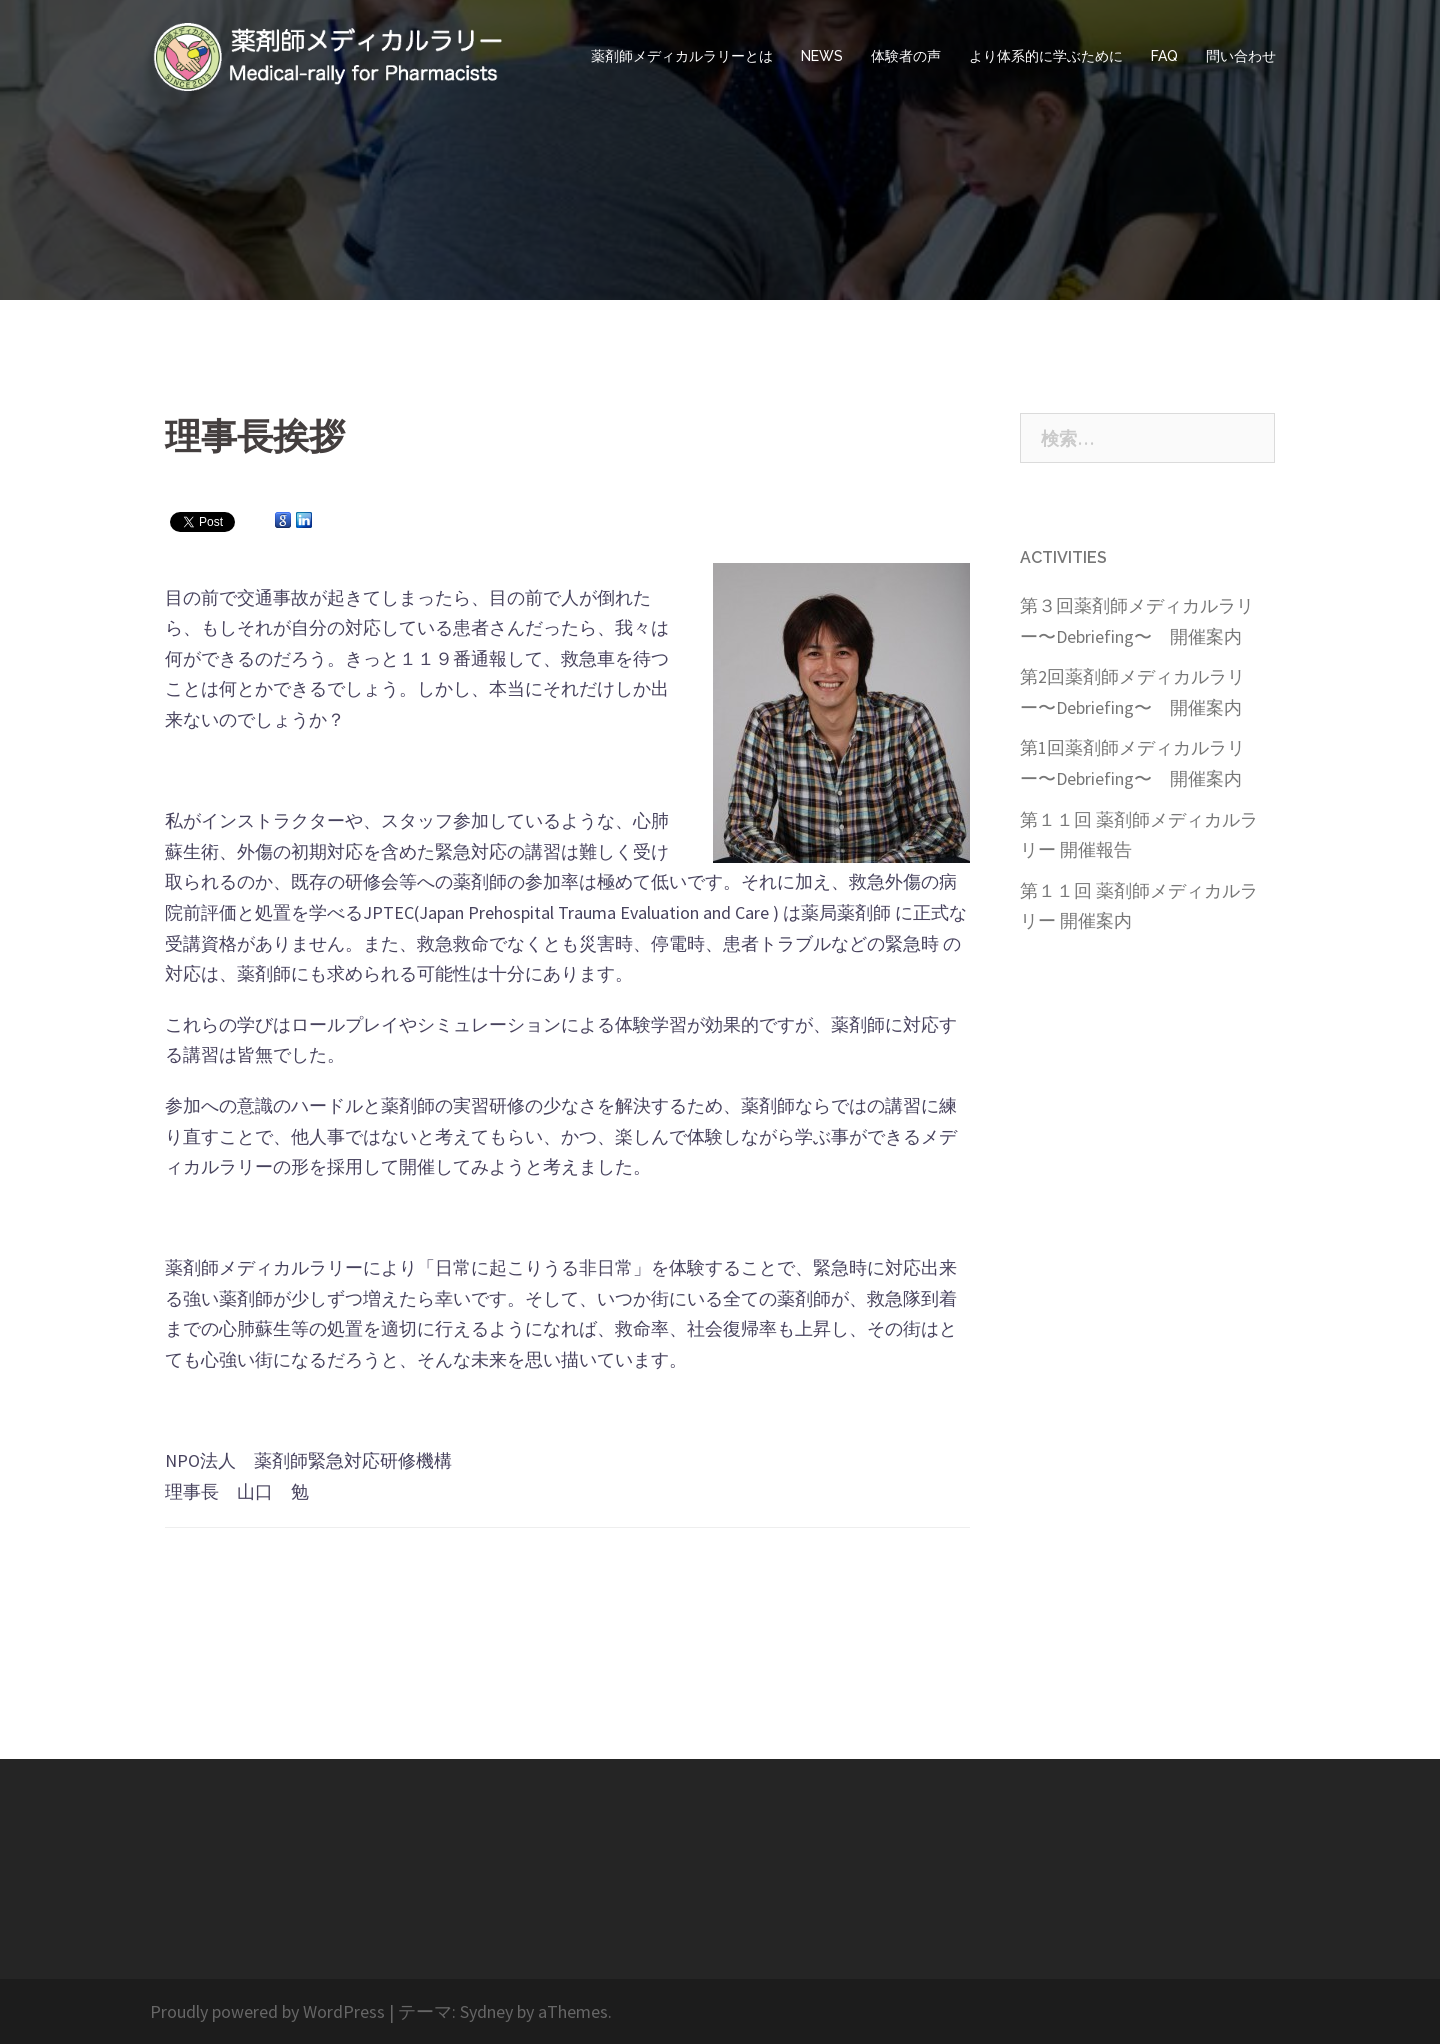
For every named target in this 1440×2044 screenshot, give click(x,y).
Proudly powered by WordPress (267, 2011)
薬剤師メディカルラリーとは (682, 56)
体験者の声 (906, 56)
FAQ (1164, 56)
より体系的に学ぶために (1046, 56)
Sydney (486, 2011)
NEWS (822, 56)
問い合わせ (1241, 56)
